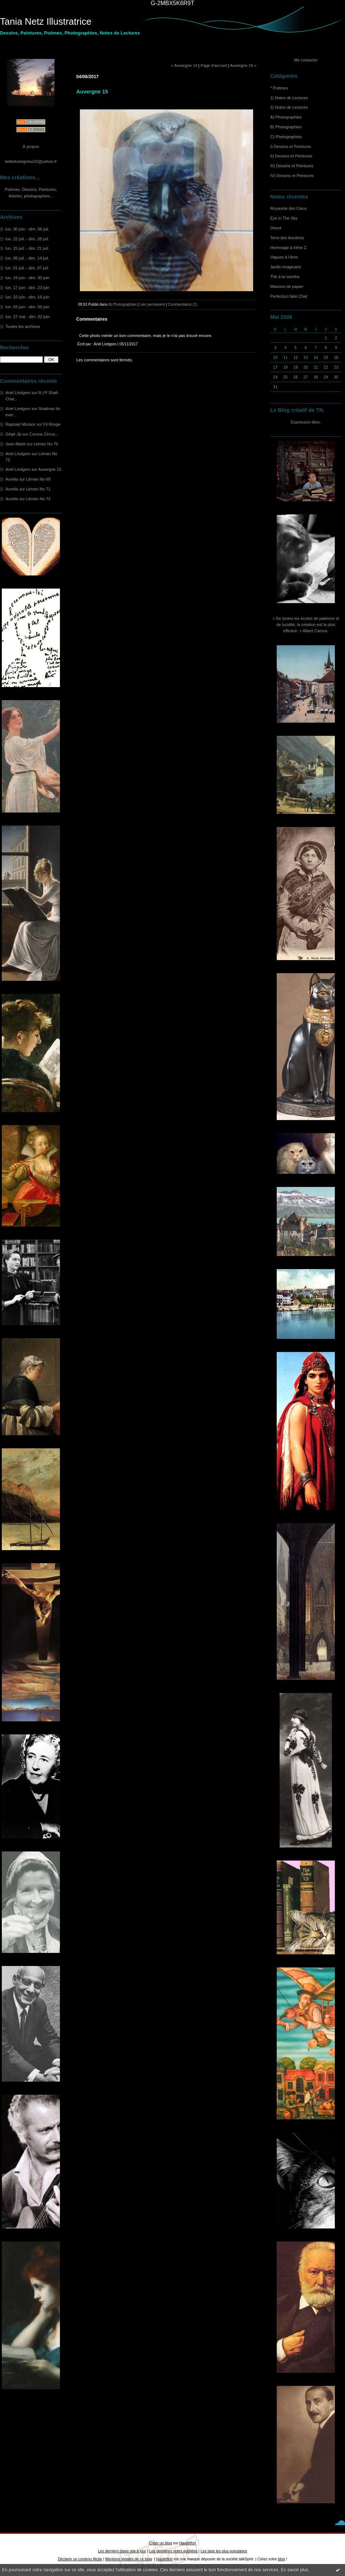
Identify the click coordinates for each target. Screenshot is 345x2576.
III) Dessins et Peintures (291, 166)
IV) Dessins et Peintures (292, 175)
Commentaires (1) (182, 304)
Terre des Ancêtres (287, 238)
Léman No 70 (46, 444)
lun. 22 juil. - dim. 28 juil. (27, 239)
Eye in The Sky (283, 218)
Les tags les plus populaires (223, 2551)
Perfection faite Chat (288, 296)
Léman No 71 (38, 489)
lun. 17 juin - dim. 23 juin (27, 287)
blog (281, 2559)
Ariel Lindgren (18, 392)
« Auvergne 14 (184, 65)
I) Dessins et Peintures (290, 146)
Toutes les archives (22, 326)
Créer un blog (160, 2543)
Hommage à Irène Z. (289, 247)
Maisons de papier (286, 286)
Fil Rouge (52, 424)
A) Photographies (285, 117)
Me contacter (306, 60)
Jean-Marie (15, 444)
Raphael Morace (20, 424)
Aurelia (11, 479)
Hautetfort (187, 2543)
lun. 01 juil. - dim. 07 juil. (27, 268)
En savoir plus (294, 2569)
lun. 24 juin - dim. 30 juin (27, 278)
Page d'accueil (213, 65)
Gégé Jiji (13, 434)
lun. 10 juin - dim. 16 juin (27, 297)
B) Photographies (285, 127)
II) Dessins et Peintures (291, 156)
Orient (275, 228)
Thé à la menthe (285, 276)
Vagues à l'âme (284, 257)
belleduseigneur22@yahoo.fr (31, 161)
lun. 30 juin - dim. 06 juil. (27, 229)
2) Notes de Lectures (289, 107)
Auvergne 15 (49, 469)
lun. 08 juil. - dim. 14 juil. (27, 258)
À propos (31, 146)
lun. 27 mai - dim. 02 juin (27, 316)
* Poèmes (279, 88)
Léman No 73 (38, 499)
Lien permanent (152, 304)
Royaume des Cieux (288, 208)
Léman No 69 (38, 479)
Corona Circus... (43, 434)
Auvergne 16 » (243, 65)
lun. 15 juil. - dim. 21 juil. (27, 248)
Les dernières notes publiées (173, 2551)
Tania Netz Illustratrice (46, 21)
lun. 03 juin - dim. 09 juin (27, 307)
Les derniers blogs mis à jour (122, 2551)
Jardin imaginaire (285, 267)
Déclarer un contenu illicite (80, 2559)
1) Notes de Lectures (289, 98)
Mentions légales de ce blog (128, 2559)
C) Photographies (286, 137)
